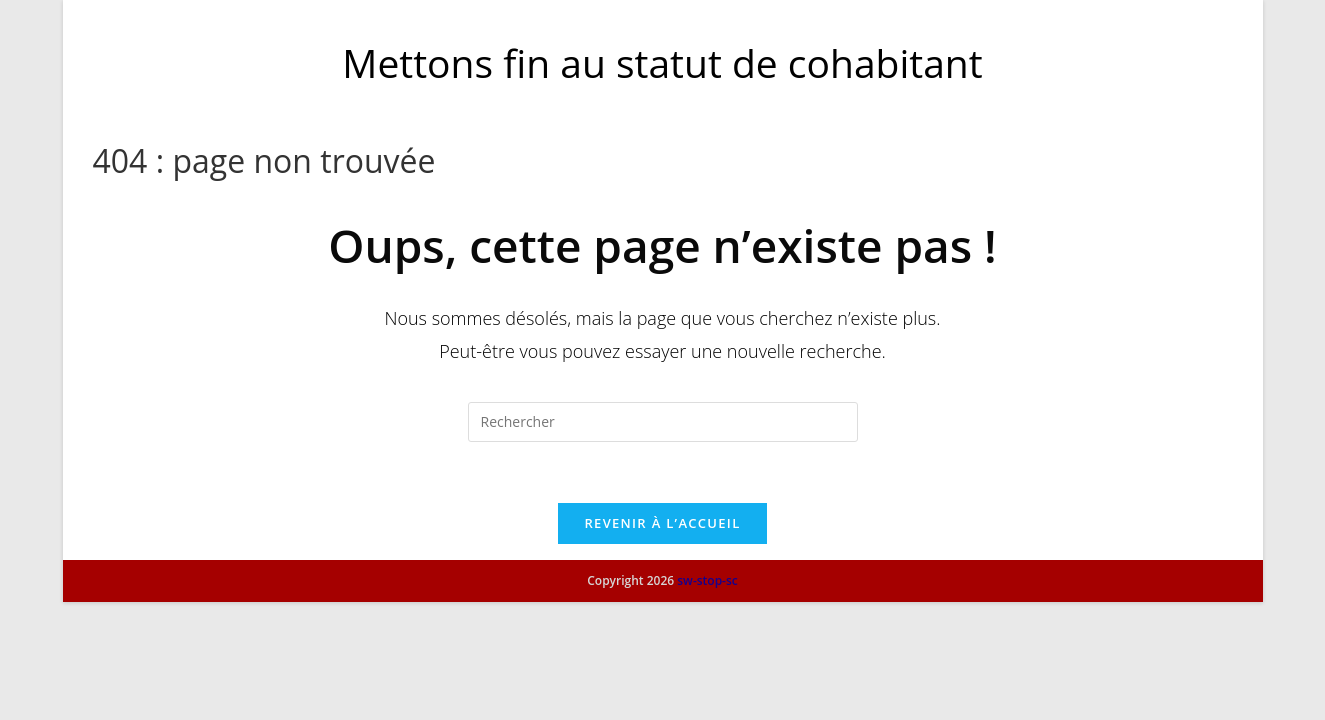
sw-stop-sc (707, 698)
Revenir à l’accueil (662, 523)
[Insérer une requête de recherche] (663, 422)
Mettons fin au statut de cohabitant (662, 62)
